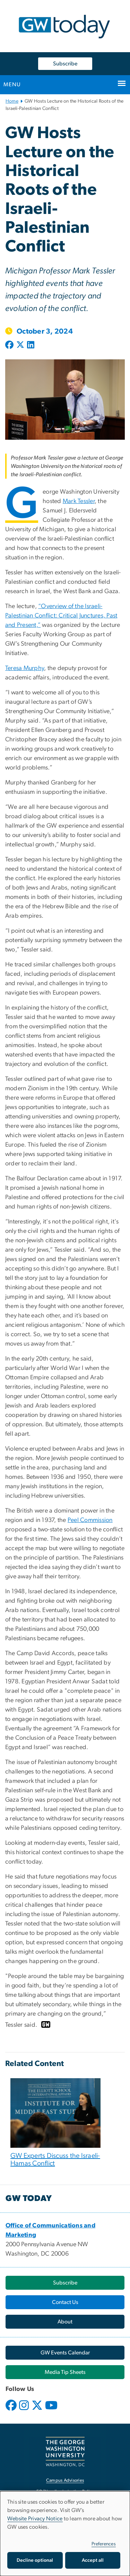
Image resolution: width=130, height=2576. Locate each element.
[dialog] (65, 2533)
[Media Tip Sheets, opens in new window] (65, 2372)
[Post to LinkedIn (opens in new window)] (31, 345)
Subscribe (65, 63)
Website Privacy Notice (35, 2518)
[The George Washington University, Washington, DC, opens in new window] (65, 2451)
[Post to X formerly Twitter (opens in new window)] (20, 345)
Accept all (93, 2560)
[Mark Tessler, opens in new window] (79, 501)
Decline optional (35, 2560)
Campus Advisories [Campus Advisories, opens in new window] (65, 2480)
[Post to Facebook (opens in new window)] (10, 345)
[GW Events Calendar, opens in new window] (65, 2353)
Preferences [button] (104, 2544)
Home (12, 101)
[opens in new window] (12, 2410)
